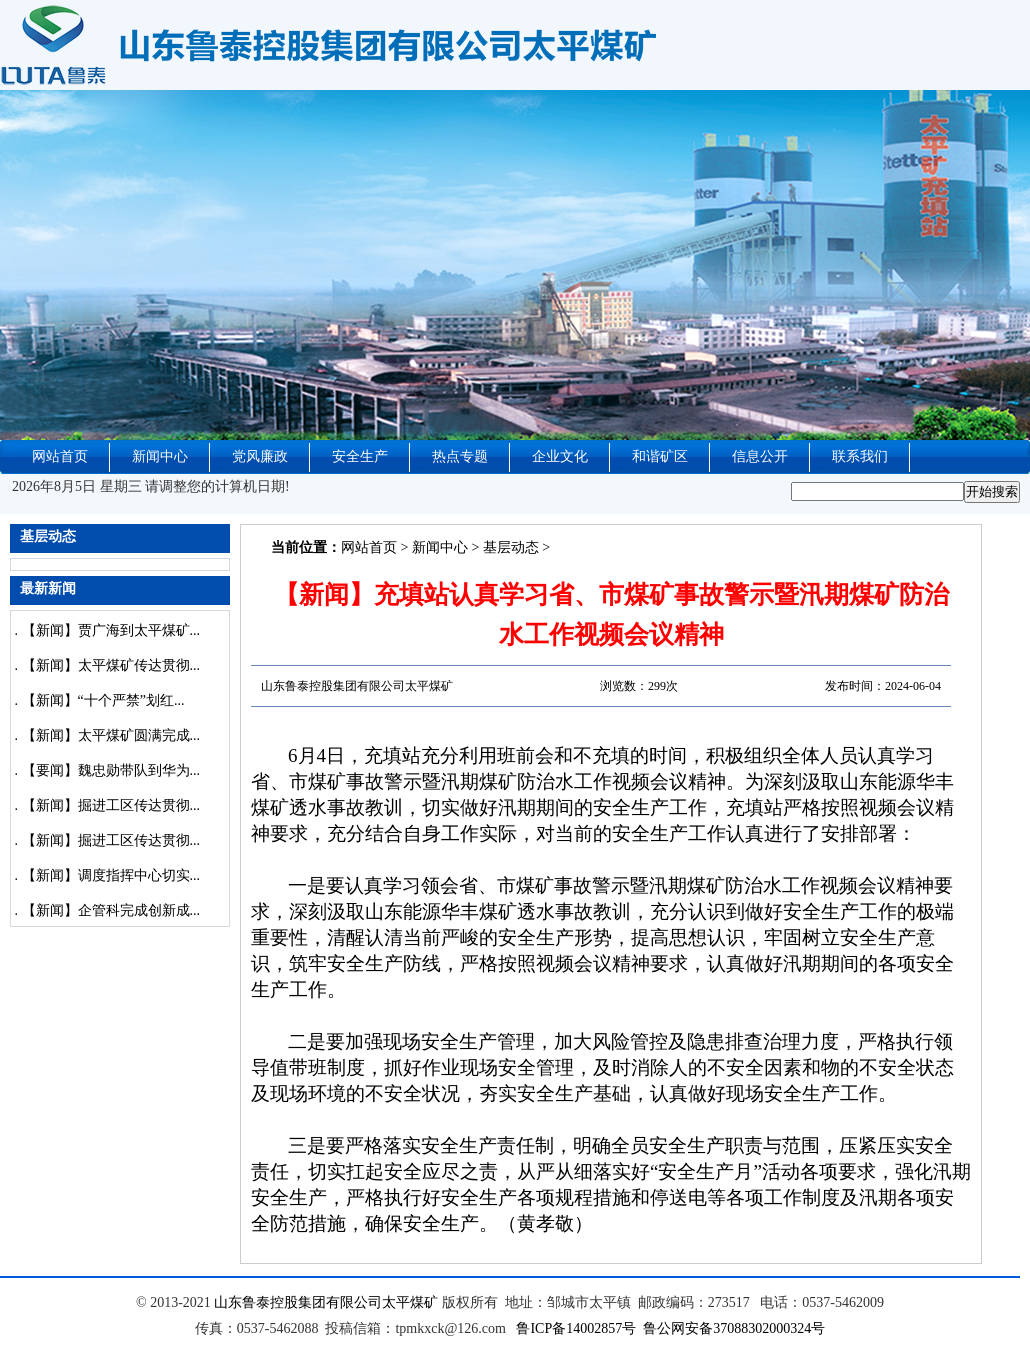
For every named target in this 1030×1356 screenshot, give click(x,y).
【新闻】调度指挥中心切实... (111, 875)
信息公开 (760, 456)
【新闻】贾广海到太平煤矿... (111, 630)
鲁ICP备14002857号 (576, 1328)
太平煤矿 (410, 1302)
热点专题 (460, 456)
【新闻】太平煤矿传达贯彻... (111, 665)
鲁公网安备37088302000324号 (734, 1328)
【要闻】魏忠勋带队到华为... (111, 770)
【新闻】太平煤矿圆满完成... (111, 735)
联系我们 (860, 456)
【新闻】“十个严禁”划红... (103, 700)
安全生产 (360, 456)
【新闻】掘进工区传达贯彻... (111, 805)
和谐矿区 (660, 456)
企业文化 (560, 456)
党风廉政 (260, 456)
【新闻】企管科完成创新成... (111, 910)
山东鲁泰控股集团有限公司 (298, 1302)
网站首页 (60, 456)
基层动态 (511, 547)
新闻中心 (160, 456)
